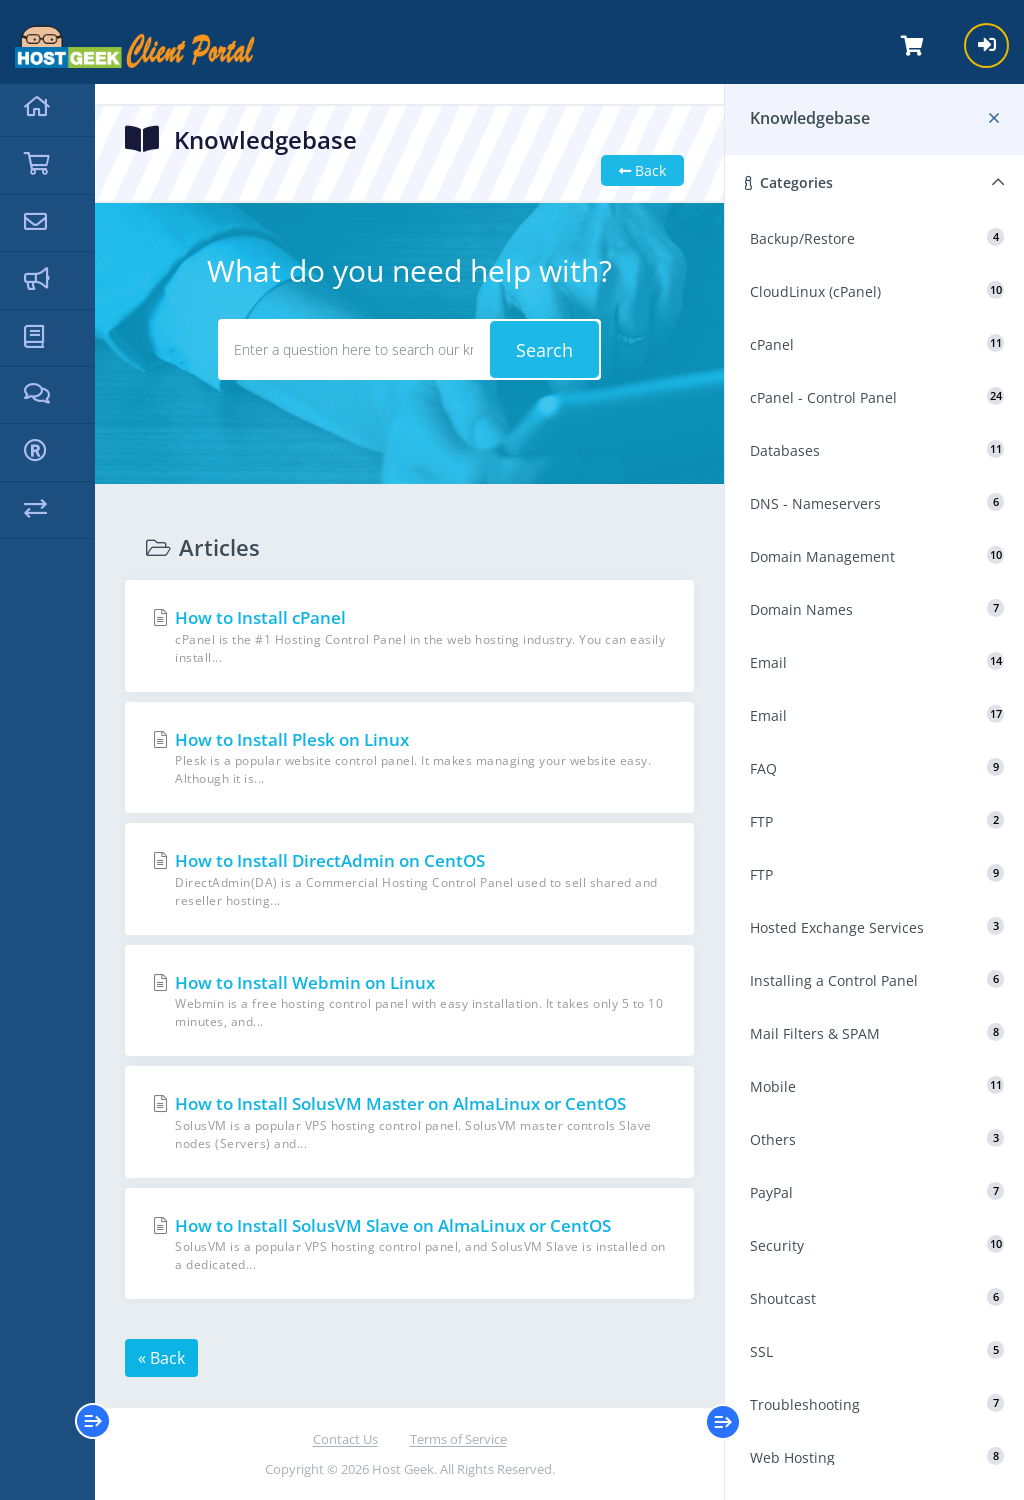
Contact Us (345, 1439)
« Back (161, 1358)
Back (642, 170)
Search (544, 350)
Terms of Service (458, 1439)
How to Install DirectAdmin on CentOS (409, 879)
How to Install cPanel (409, 636)
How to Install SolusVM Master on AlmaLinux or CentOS (409, 1122)
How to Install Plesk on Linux (409, 758)
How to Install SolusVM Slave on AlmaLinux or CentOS (409, 1244)
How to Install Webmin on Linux (409, 1001)
